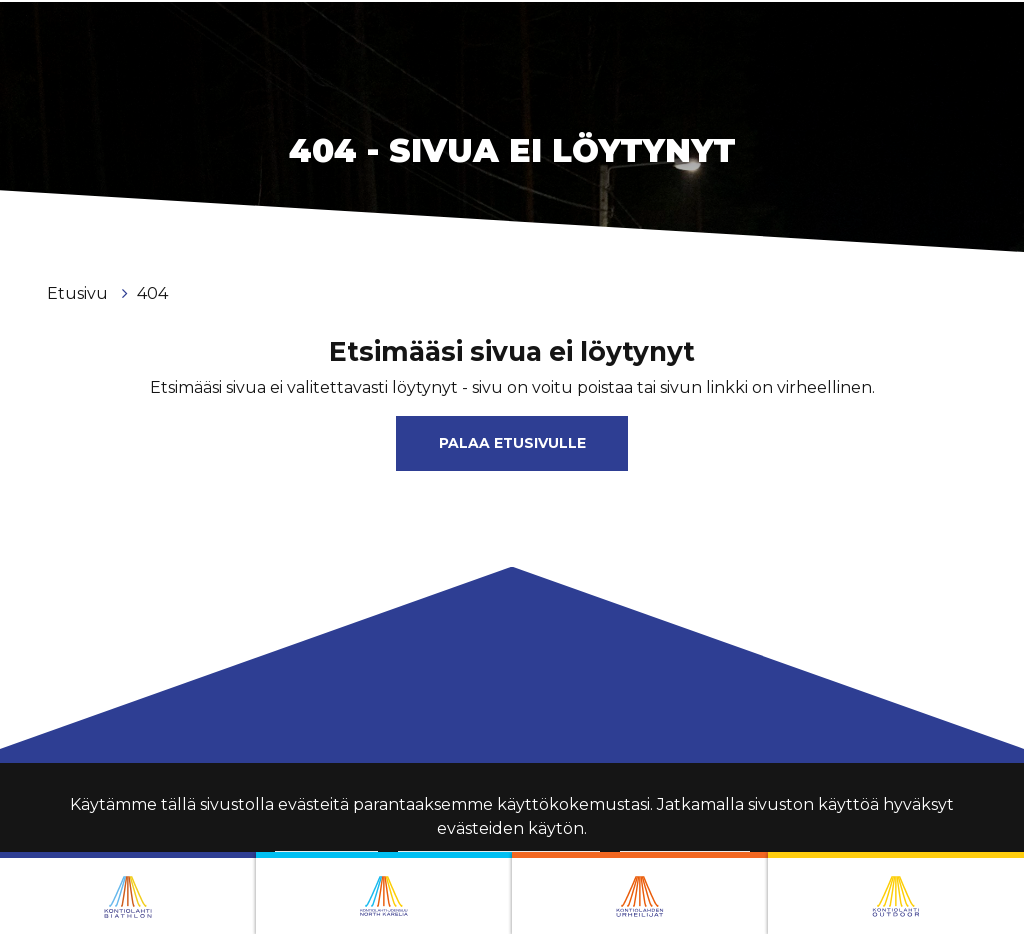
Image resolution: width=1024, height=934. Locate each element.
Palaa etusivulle (512, 443)
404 (152, 293)
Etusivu (79, 293)
